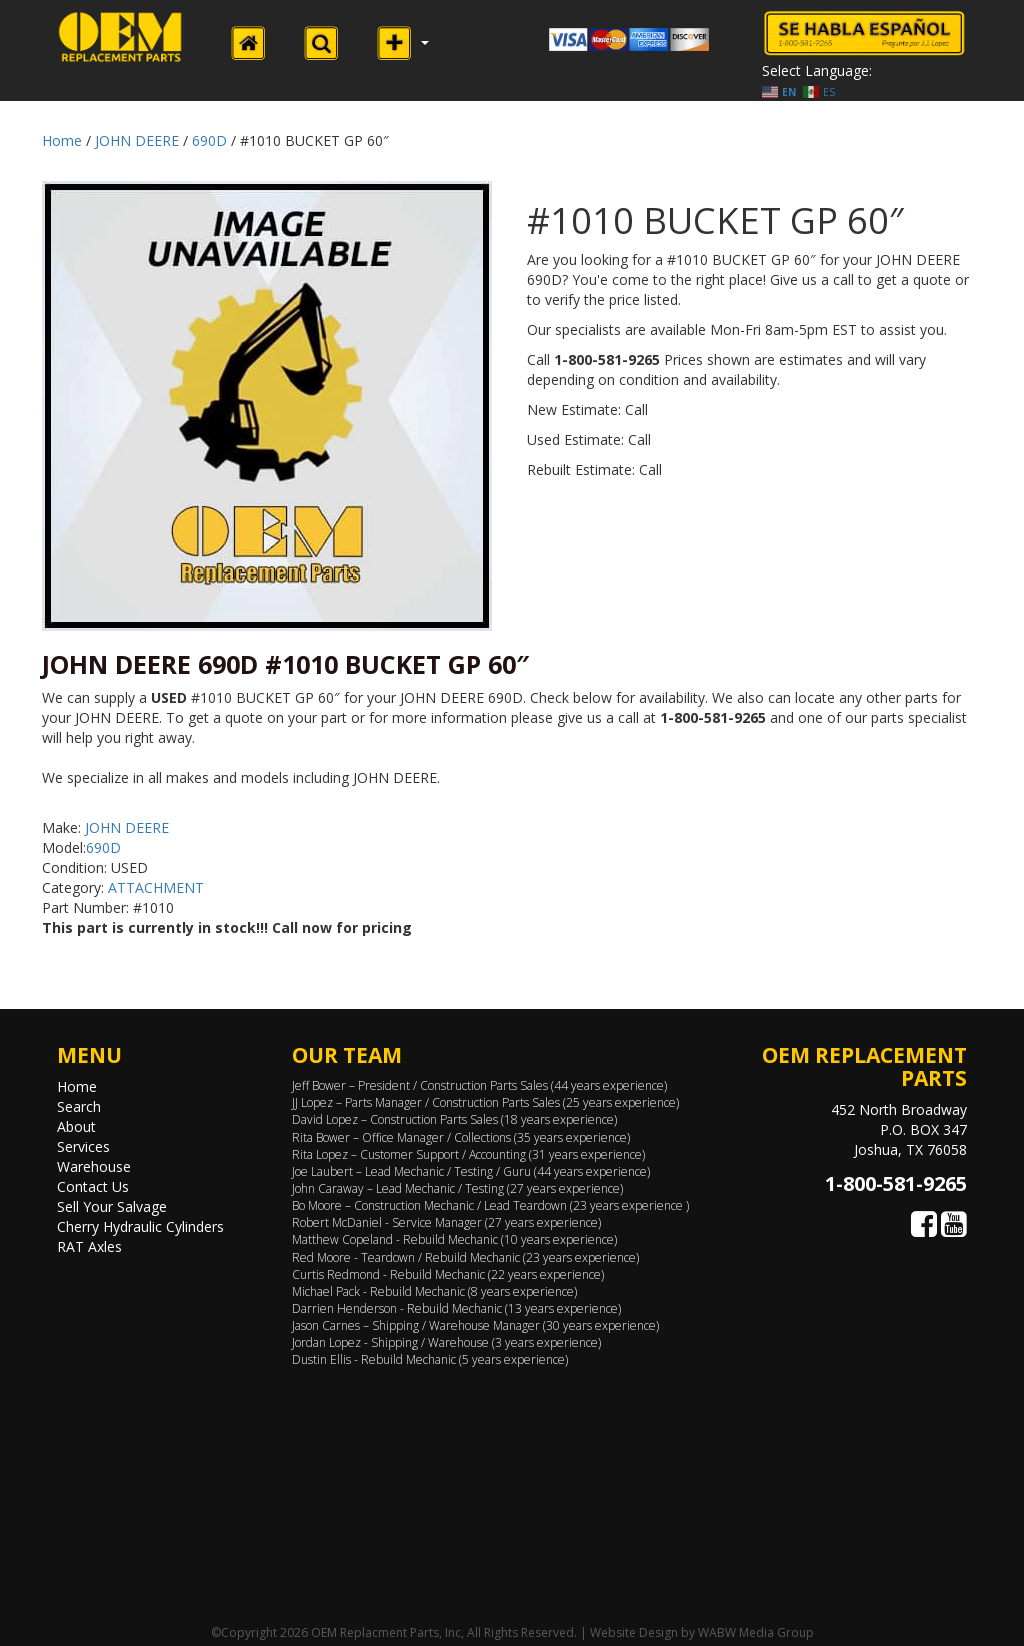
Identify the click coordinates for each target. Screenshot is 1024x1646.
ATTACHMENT (156, 887)
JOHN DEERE (137, 140)
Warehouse (94, 1166)
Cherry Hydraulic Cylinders (140, 1226)
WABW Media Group (756, 1632)
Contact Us (93, 1186)
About (76, 1126)
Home (62, 140)
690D (209, 140)
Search (79, 1106)
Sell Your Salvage (112, 1206)
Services (83, 1146)
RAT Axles (89, 1246)
